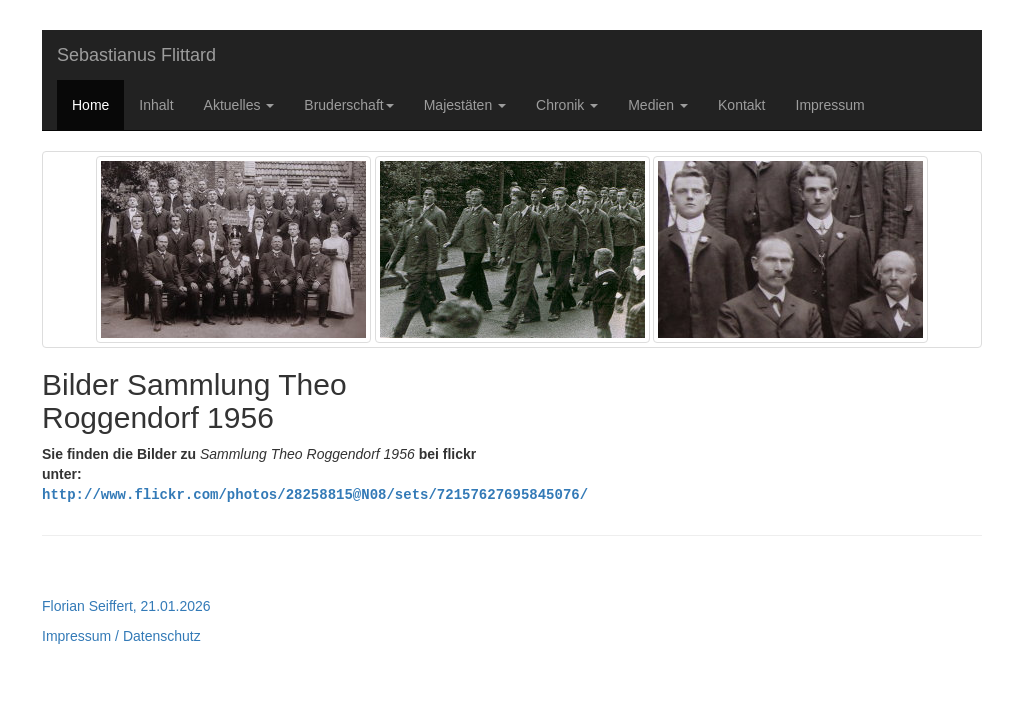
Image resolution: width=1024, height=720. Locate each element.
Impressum (830, 105)
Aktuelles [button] (239, 105)
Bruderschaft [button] (348, 105)
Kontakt (741, 105)
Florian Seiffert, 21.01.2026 (126, 605)
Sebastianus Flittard (136, 55)
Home (90, 105)
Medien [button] (658, 105)
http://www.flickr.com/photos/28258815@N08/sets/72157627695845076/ (315, 493)
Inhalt (156, 105)
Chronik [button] (567, 105)
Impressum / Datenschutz (121, 635)
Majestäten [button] (465, 105)
